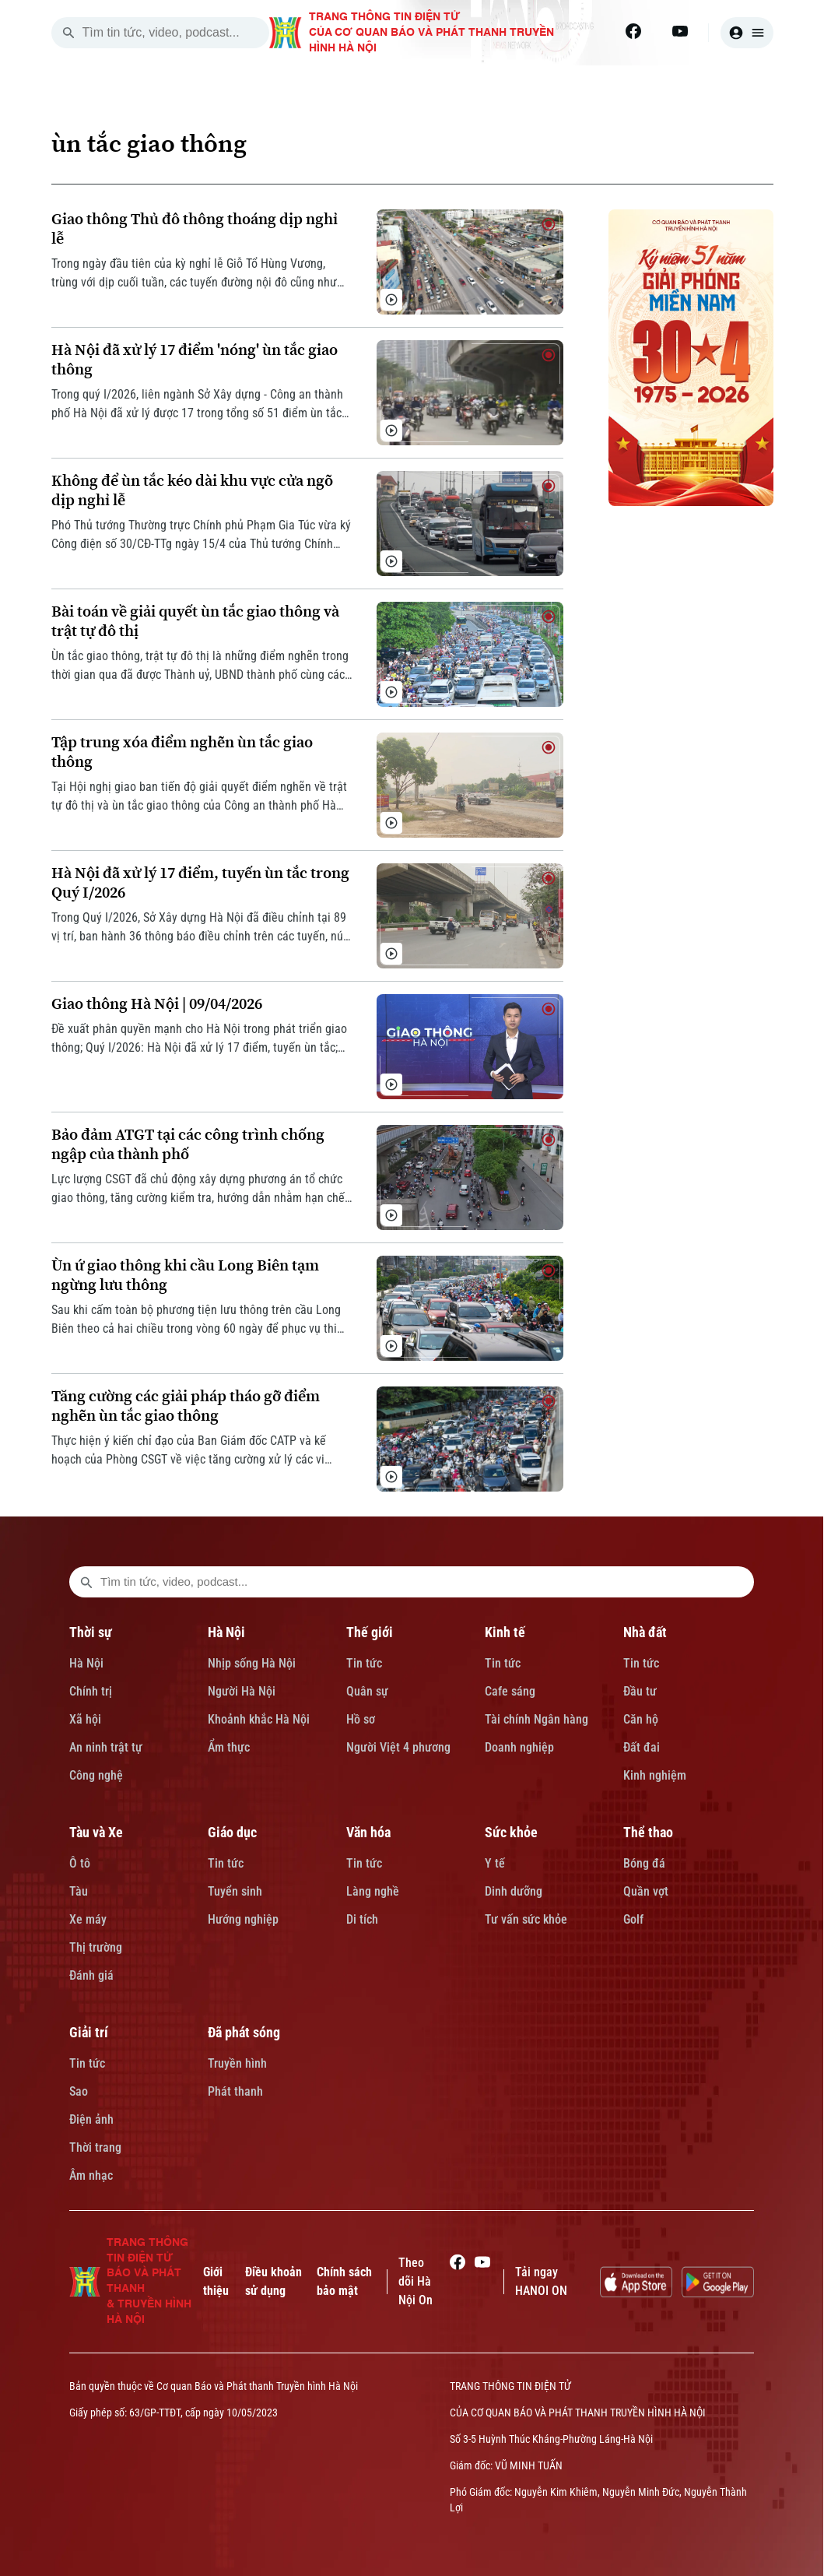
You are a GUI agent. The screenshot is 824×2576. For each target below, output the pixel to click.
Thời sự (90, 1632)
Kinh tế (505, 1632)
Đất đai (641, 1747)
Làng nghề (372, 1891)
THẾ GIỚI (412, 84)
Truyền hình (237, 2063)
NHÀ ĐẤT (591, 84)
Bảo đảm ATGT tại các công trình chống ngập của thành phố (187, 1144)
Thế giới (369, 1632)
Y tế (495, 1863)
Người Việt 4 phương (398, 1747)
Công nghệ (96, 1775)
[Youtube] (680, 31)
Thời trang (95, 2147)
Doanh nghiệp (519, 1747)
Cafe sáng (510, 1691)
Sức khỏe (511, 1832)
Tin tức (364, 1663)
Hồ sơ (360, 1719)
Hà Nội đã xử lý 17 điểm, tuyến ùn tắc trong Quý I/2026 (200, 882)
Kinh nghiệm (654, 1775)
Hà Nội (86, 1663)
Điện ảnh (91, 2119)
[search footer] (86, 1582)
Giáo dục (232, 1832)
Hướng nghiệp (243, 1919)
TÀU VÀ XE (686, 84)
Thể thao (648, 1832)
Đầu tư (640, 1691)
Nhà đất (645, 1632)
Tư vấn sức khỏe (526, 1919)
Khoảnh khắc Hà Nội (259, 1719)
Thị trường (95, 1947)
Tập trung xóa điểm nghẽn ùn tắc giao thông (182, 752)
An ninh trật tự (105, 1747)
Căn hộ (640, 1719)
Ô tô (79, 1863)
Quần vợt (645, 1891)
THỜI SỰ (240, 84)
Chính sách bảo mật (344, 2281)
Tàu (78, 1891)
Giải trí (88, 2032)
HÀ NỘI (326, 84)
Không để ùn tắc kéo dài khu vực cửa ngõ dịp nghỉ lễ (192, 490)
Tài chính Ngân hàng (536, 1719)
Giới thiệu (216, 2281)
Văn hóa (368, 1832)
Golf (633, 1919)
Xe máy (88, 1919)
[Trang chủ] (166, 84)
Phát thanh (235, 2091)
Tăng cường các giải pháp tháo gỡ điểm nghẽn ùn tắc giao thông (185, 1405)
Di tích (362, 1919)
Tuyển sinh (235, 1891)
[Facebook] (633, 31)
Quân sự (367, 1691)
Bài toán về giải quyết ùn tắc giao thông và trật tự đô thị (195, 621)
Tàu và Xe (96, 1832)
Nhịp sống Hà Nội (252, 1663)
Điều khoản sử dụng (273, 2281)
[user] (747, 32)
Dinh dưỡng (513, 1891)
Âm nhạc (91, 2175)
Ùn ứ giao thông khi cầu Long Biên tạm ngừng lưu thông (185, 1275)
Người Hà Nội (241, 1691)
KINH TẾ (502, 84)
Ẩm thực (229, 1747)
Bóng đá (644, 1863)
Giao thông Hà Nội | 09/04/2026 (156, 1004)
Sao (78, 2091)
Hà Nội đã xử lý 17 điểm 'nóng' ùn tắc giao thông (194, 359)
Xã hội (85, 1719)
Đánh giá (91, 1975)
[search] (68, 32)
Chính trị (90, 1691)
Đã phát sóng (244, 2032)
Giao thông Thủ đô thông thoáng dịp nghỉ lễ (194, 228)
